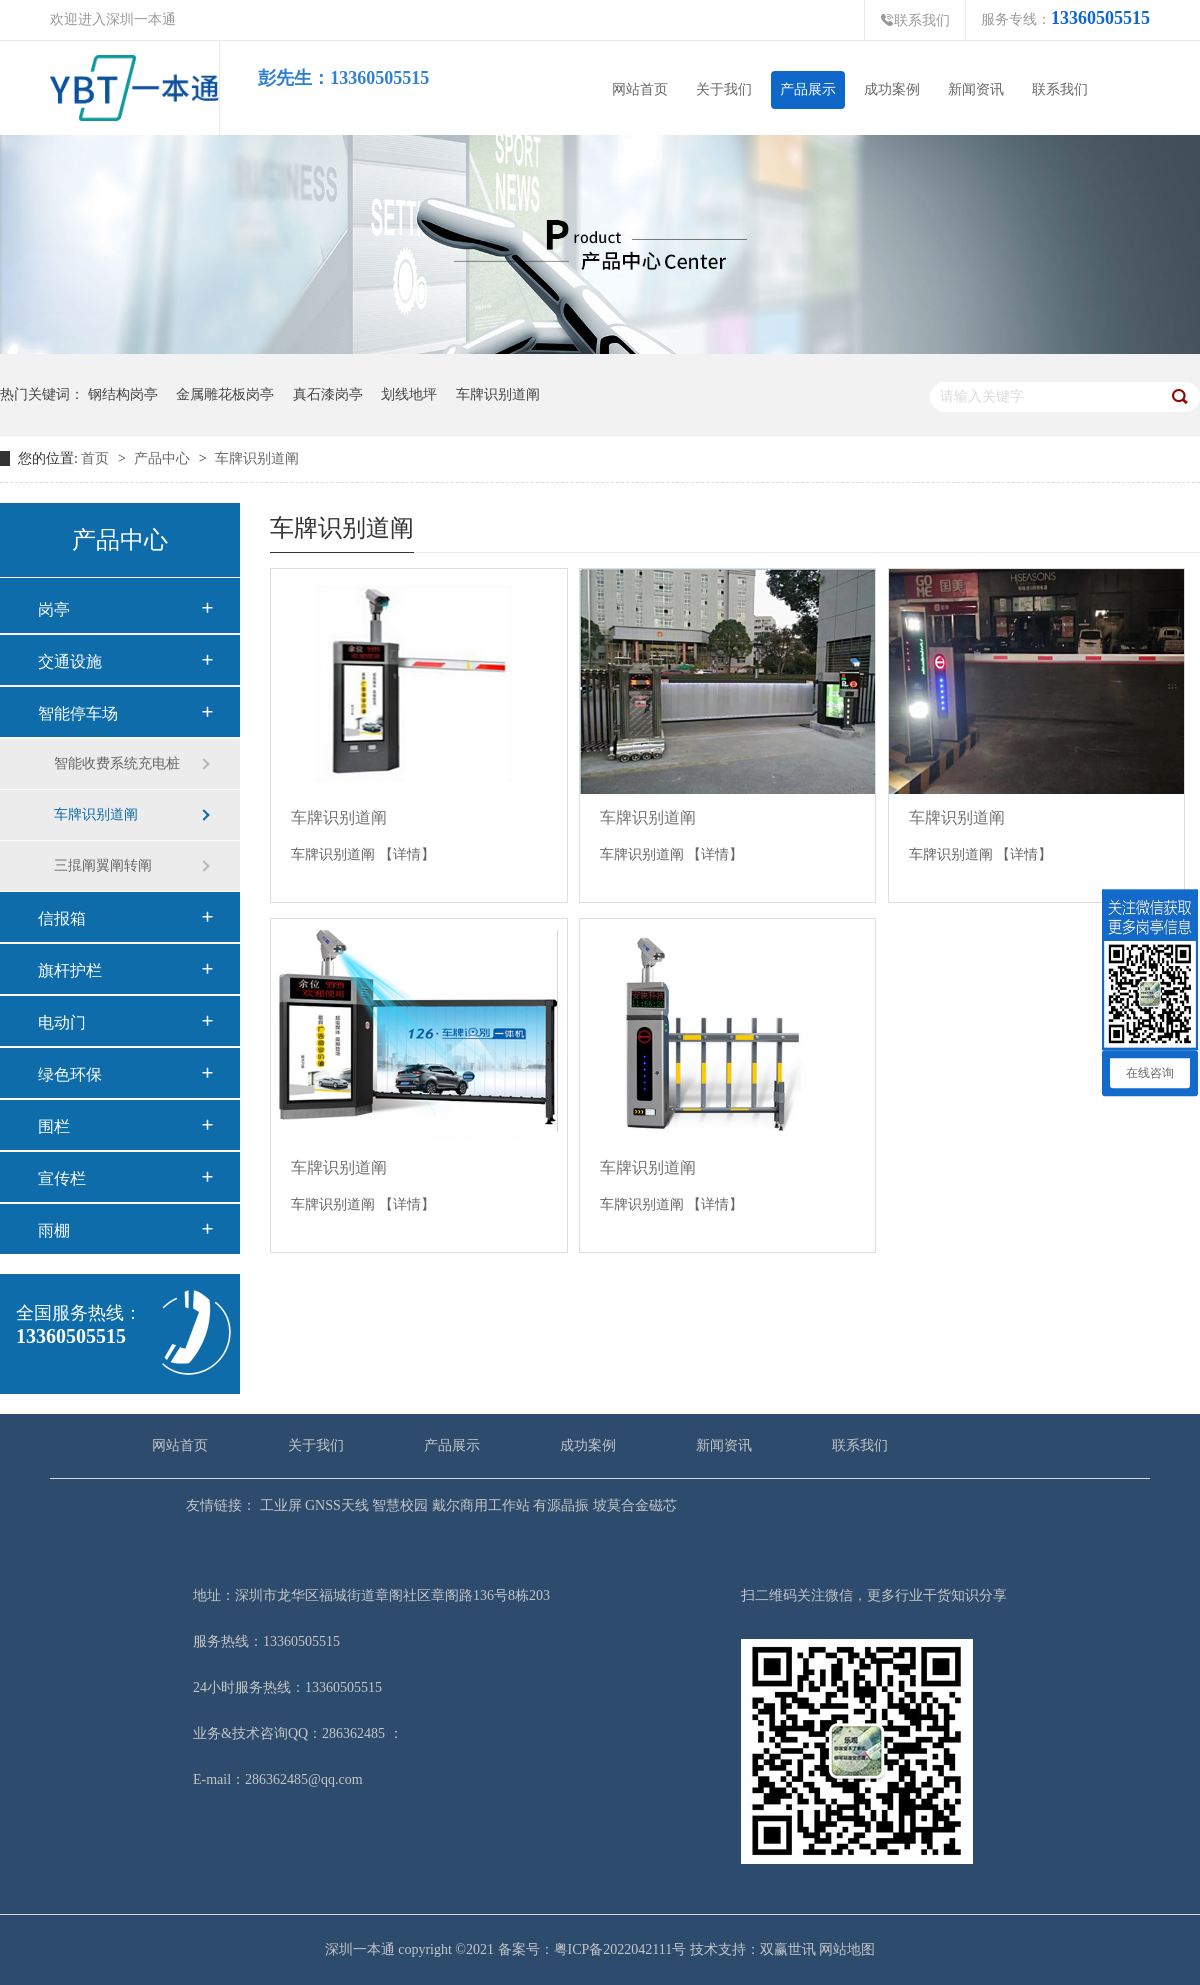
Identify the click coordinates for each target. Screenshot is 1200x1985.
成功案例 (892, 89)
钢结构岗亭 (123, 395)
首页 (95, 458)
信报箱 (62, 918)
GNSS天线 (335, 1505)
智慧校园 (399, 1505)
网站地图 (847, 1949)
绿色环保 (70, 1074)
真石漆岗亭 (328, 395)
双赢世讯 (788, 1949)
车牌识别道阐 (498, 395)
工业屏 (279, 1505)
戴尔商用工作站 (479, 1505)
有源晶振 (560, 1505)
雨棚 (54, 1230)
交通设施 (70, 661)
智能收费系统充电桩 (117, 763)
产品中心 (164, 458)
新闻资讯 (976, 89)
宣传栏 (62, 1178)
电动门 (62, 1022)
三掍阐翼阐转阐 (103, 865)
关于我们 (724, 89)
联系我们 (915, 20)
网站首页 (640, 89)
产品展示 (808, 89)
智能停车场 (78, 713)
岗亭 (54, 609)
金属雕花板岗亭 (225, 395)
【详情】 (407, 854)
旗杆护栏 (70, 970)
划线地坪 (409, 395)
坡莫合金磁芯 (633, 1505)
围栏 (54, 1126)
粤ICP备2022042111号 (620, 1949)
